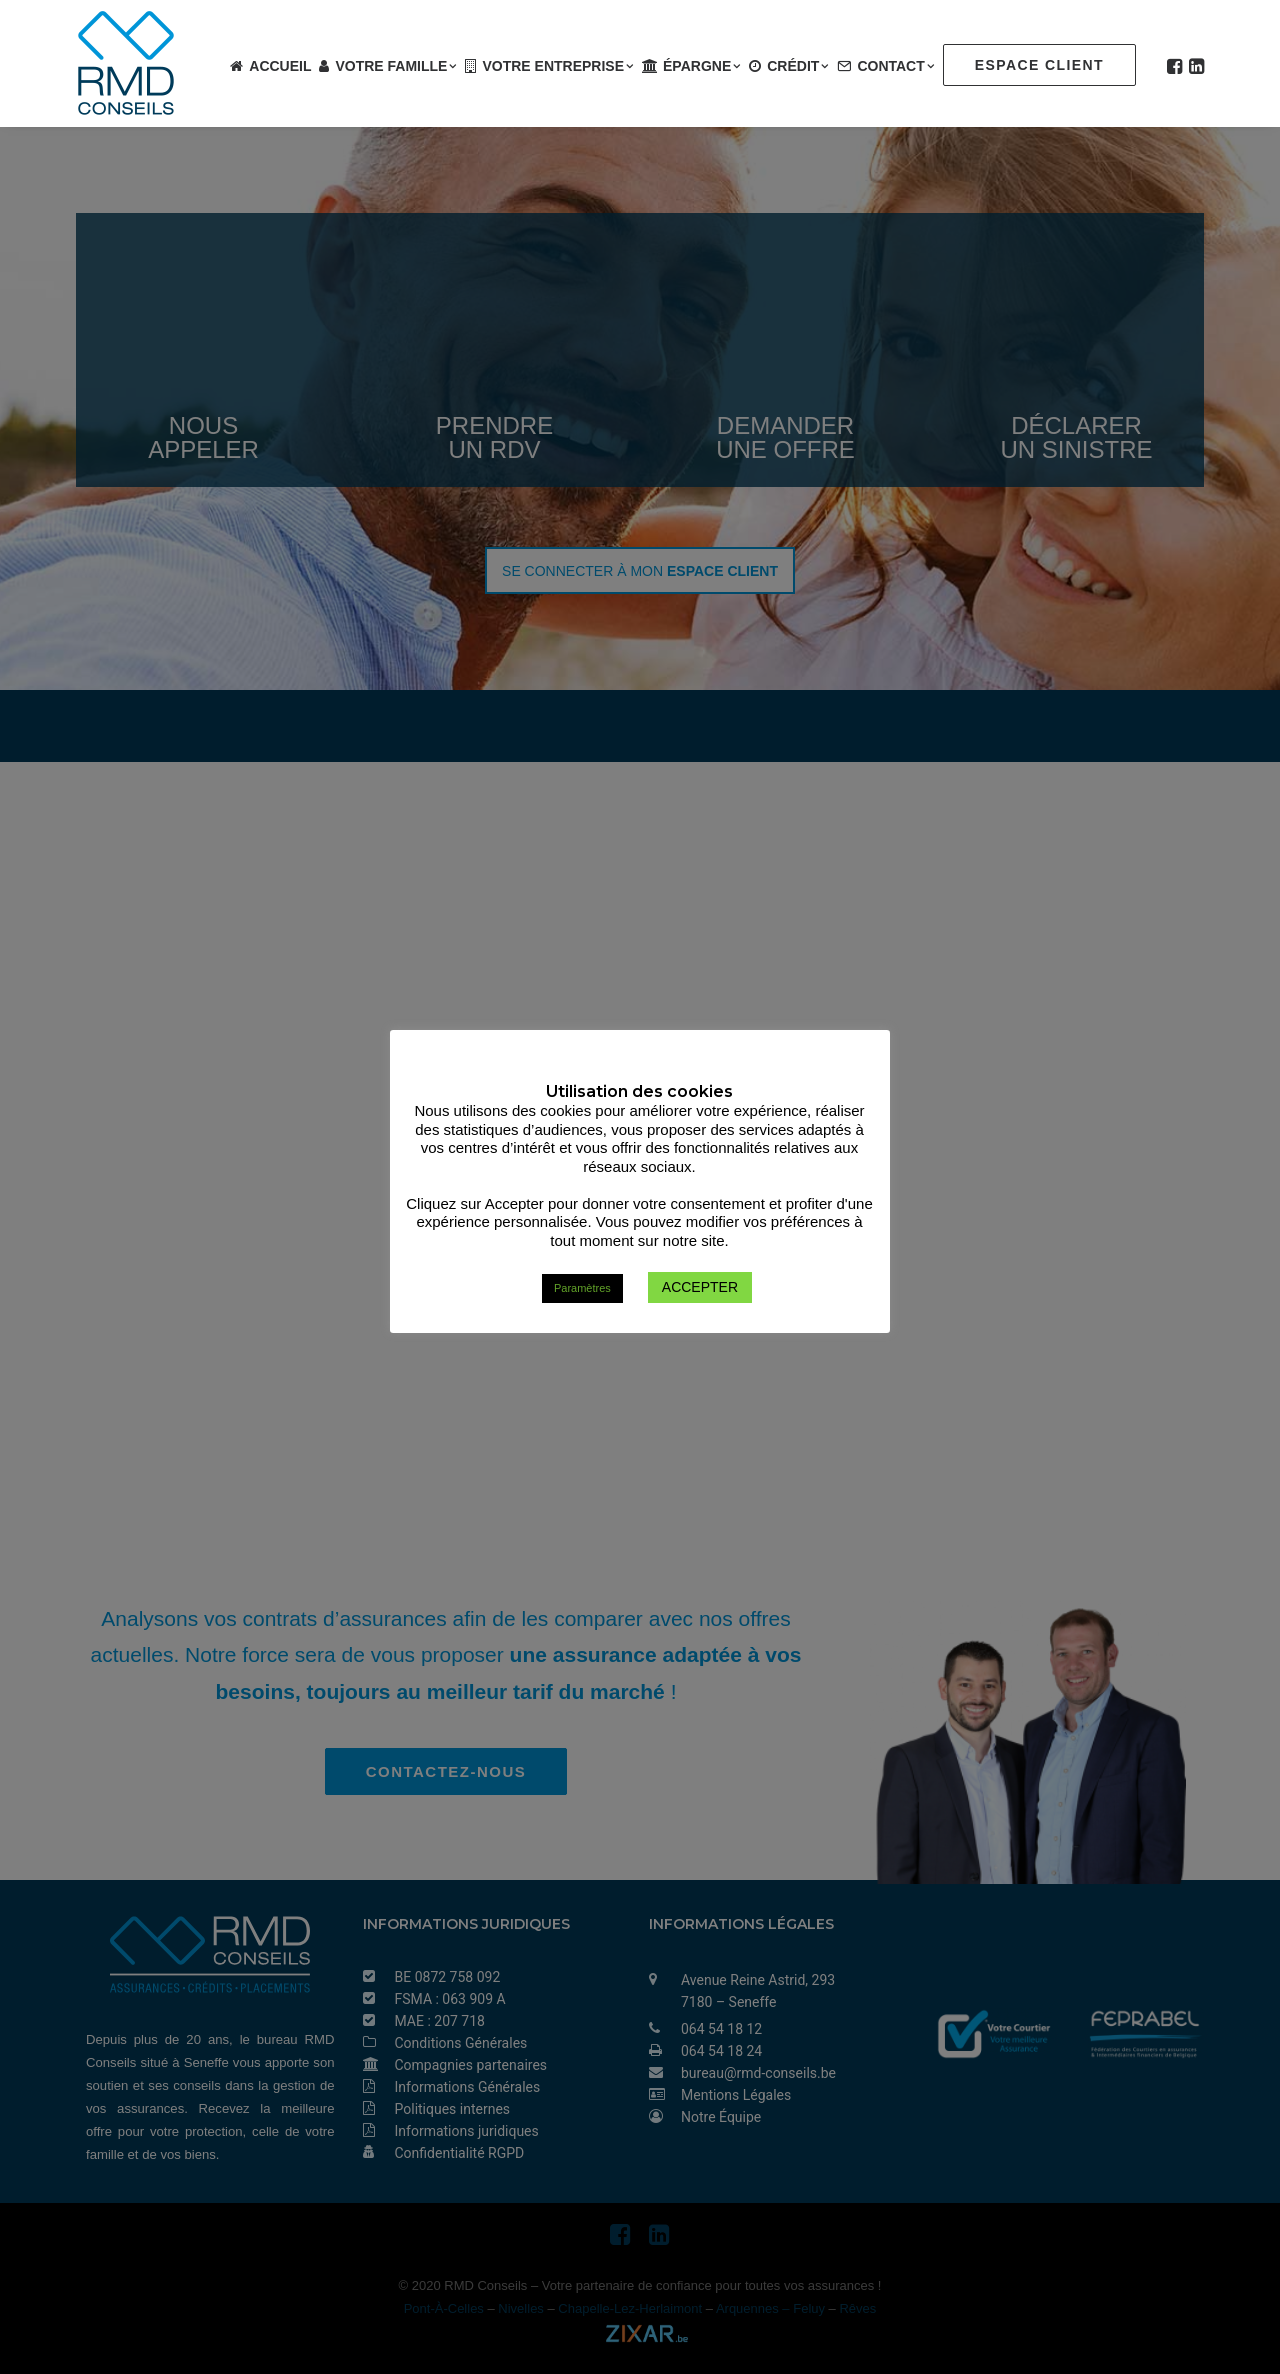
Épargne (702, 66)
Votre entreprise (558, 66)
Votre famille (396, 66)
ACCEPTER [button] (700, 1288)
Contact (896, 66)
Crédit (798, 66)
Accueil (280, 66)
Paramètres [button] (582, 1289)
